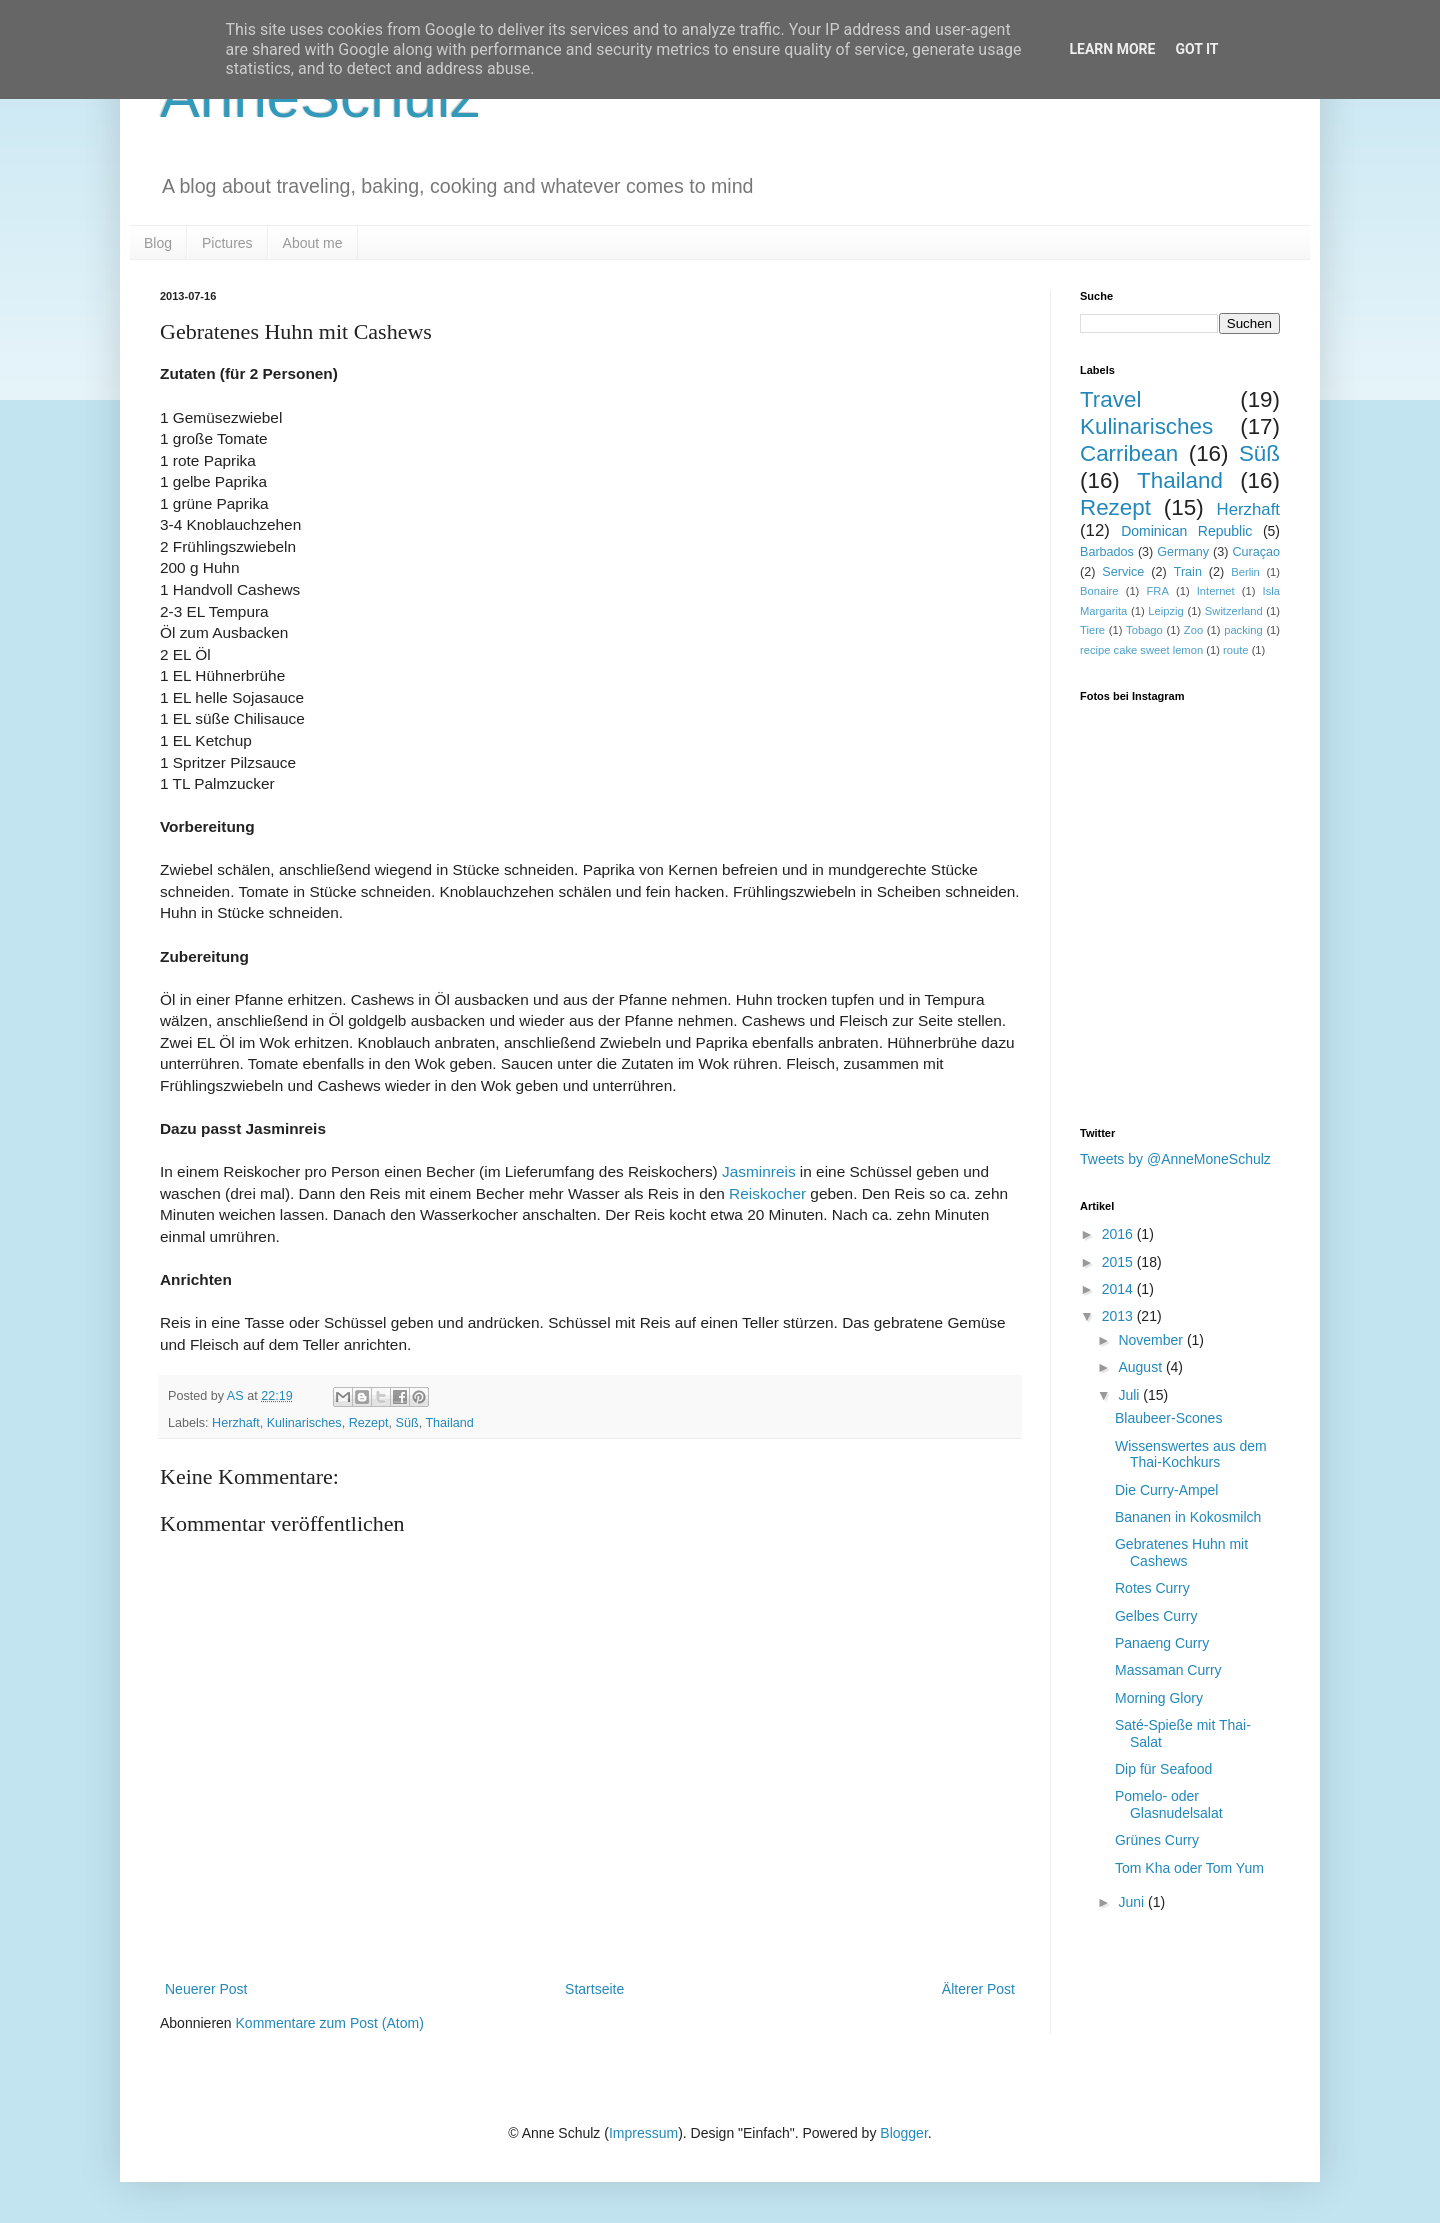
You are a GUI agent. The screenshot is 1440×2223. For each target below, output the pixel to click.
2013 (1119, 1316)
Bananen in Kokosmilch (1188, 1517)
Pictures (227, 243)
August (1141, 1367)
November (1152, 1340)
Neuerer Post (206, 1989)
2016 (1119, 1234)
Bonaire (1099, 591)
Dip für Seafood (1163, 1769)
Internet (1216, 591)
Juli (1130, 1395)
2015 (1119, 1262)
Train (1188, 572)
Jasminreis (759, 1171)
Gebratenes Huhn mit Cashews (1181, 1552)
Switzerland (1234, 611)
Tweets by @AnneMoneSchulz (1175, 1159)
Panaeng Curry (1162, 1643)
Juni (1133, 1902)
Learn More (1112, 49)
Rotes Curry (1152, 1588)
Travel (1110, 399)
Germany (1183, 552)
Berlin (1245, 572)
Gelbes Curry (1156, 1616)
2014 (1119, 1289)
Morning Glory (1159, 1698)
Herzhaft (236, 1423)
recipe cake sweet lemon (1141, 650)
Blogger (903, 2133)
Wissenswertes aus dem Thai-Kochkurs (1191, 1454)
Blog (158, 243)
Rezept (369, 1423)
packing (1243, 630)
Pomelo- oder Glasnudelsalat (1169, 1804)
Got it (1196, 49)
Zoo (1193, 630)
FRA (1157, 591)
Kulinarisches (304, 1423)
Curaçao (1256, 552)
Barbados (1107, 552)
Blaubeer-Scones (1168, 1418)
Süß (407, 1423)
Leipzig (1165, 611)
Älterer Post (978, 1989)
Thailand (449, 1423)
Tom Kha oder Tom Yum (1189, 1868)
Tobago (1144, 630)
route (1236, 650)
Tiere (1092, 630)
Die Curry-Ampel (1166, 1490)
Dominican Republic (1186, 531)
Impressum (643, 2133)
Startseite (594, 1989)
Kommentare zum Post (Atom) (330, 2023)
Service (1123, 572)
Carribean (1129, 453)
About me (313, 243)
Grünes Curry (1157, 1840)
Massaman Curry (1168, 1670)
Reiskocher (767, 1193)
